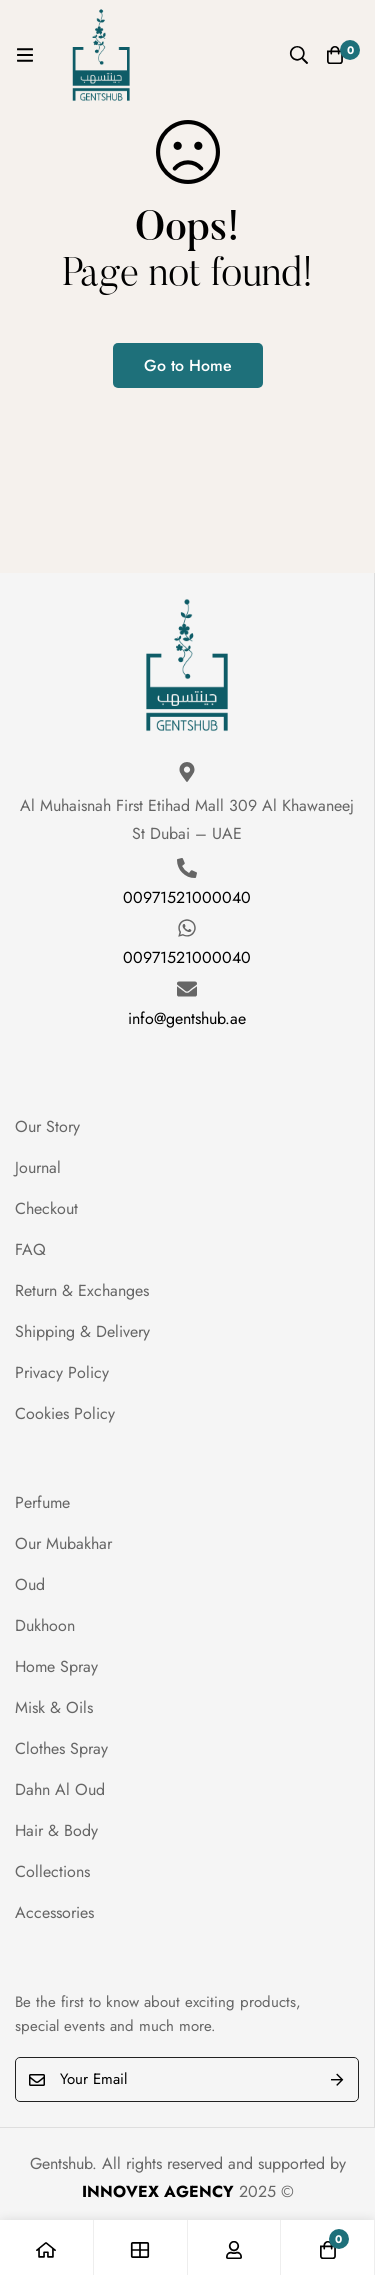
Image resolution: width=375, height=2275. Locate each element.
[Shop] (141, 2247)
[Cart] (335, 55)
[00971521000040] (187, 868)
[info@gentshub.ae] (187, 989)
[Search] (299, 55)
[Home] (47, 2247)
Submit (336, 2079)
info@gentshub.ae (187, 1018)
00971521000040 (187, 897)
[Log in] (235, 2247)
